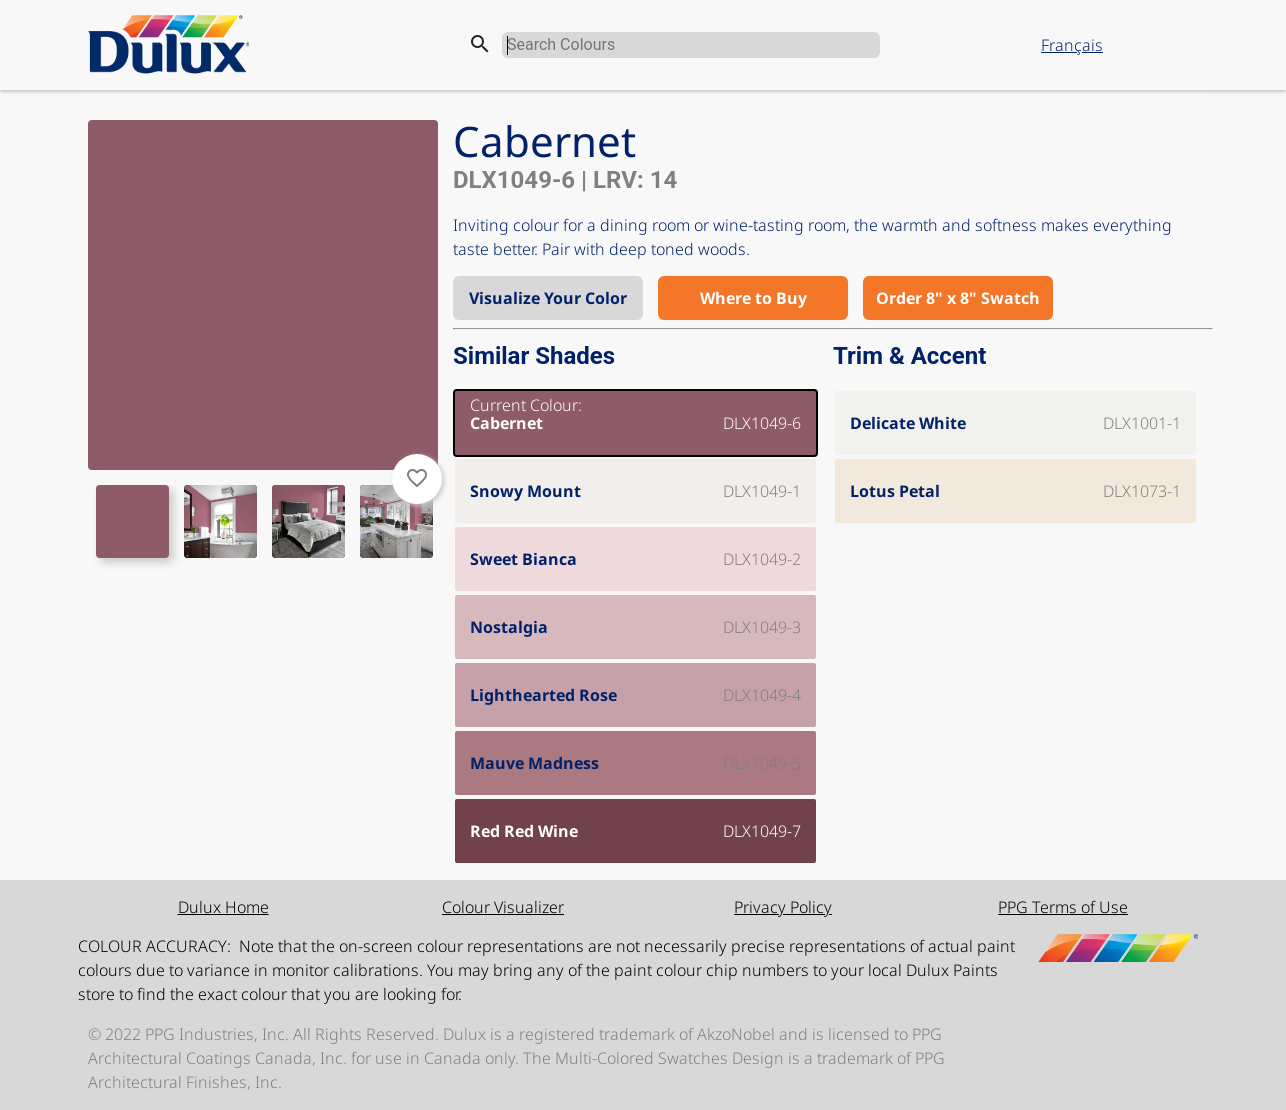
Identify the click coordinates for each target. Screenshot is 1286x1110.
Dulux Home (223, 907)
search (480, 44)
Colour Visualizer (503, 907)
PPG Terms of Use (1063, 907)
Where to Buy (753, 298)
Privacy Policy (783, 907)
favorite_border (417, 478)
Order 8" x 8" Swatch (958, 298)
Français (1072, 45)
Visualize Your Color (548, 298)
